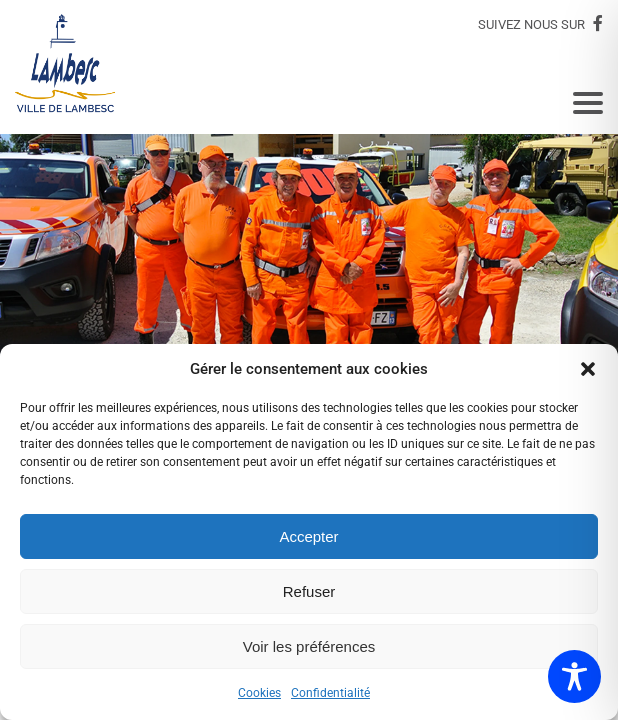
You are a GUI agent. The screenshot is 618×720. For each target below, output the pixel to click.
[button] (588, 369)
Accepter (308, 536)
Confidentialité (330, 693)
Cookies (259, 693)
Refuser (309, 591)
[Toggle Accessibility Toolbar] (574, 676)
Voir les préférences (309, 646)
